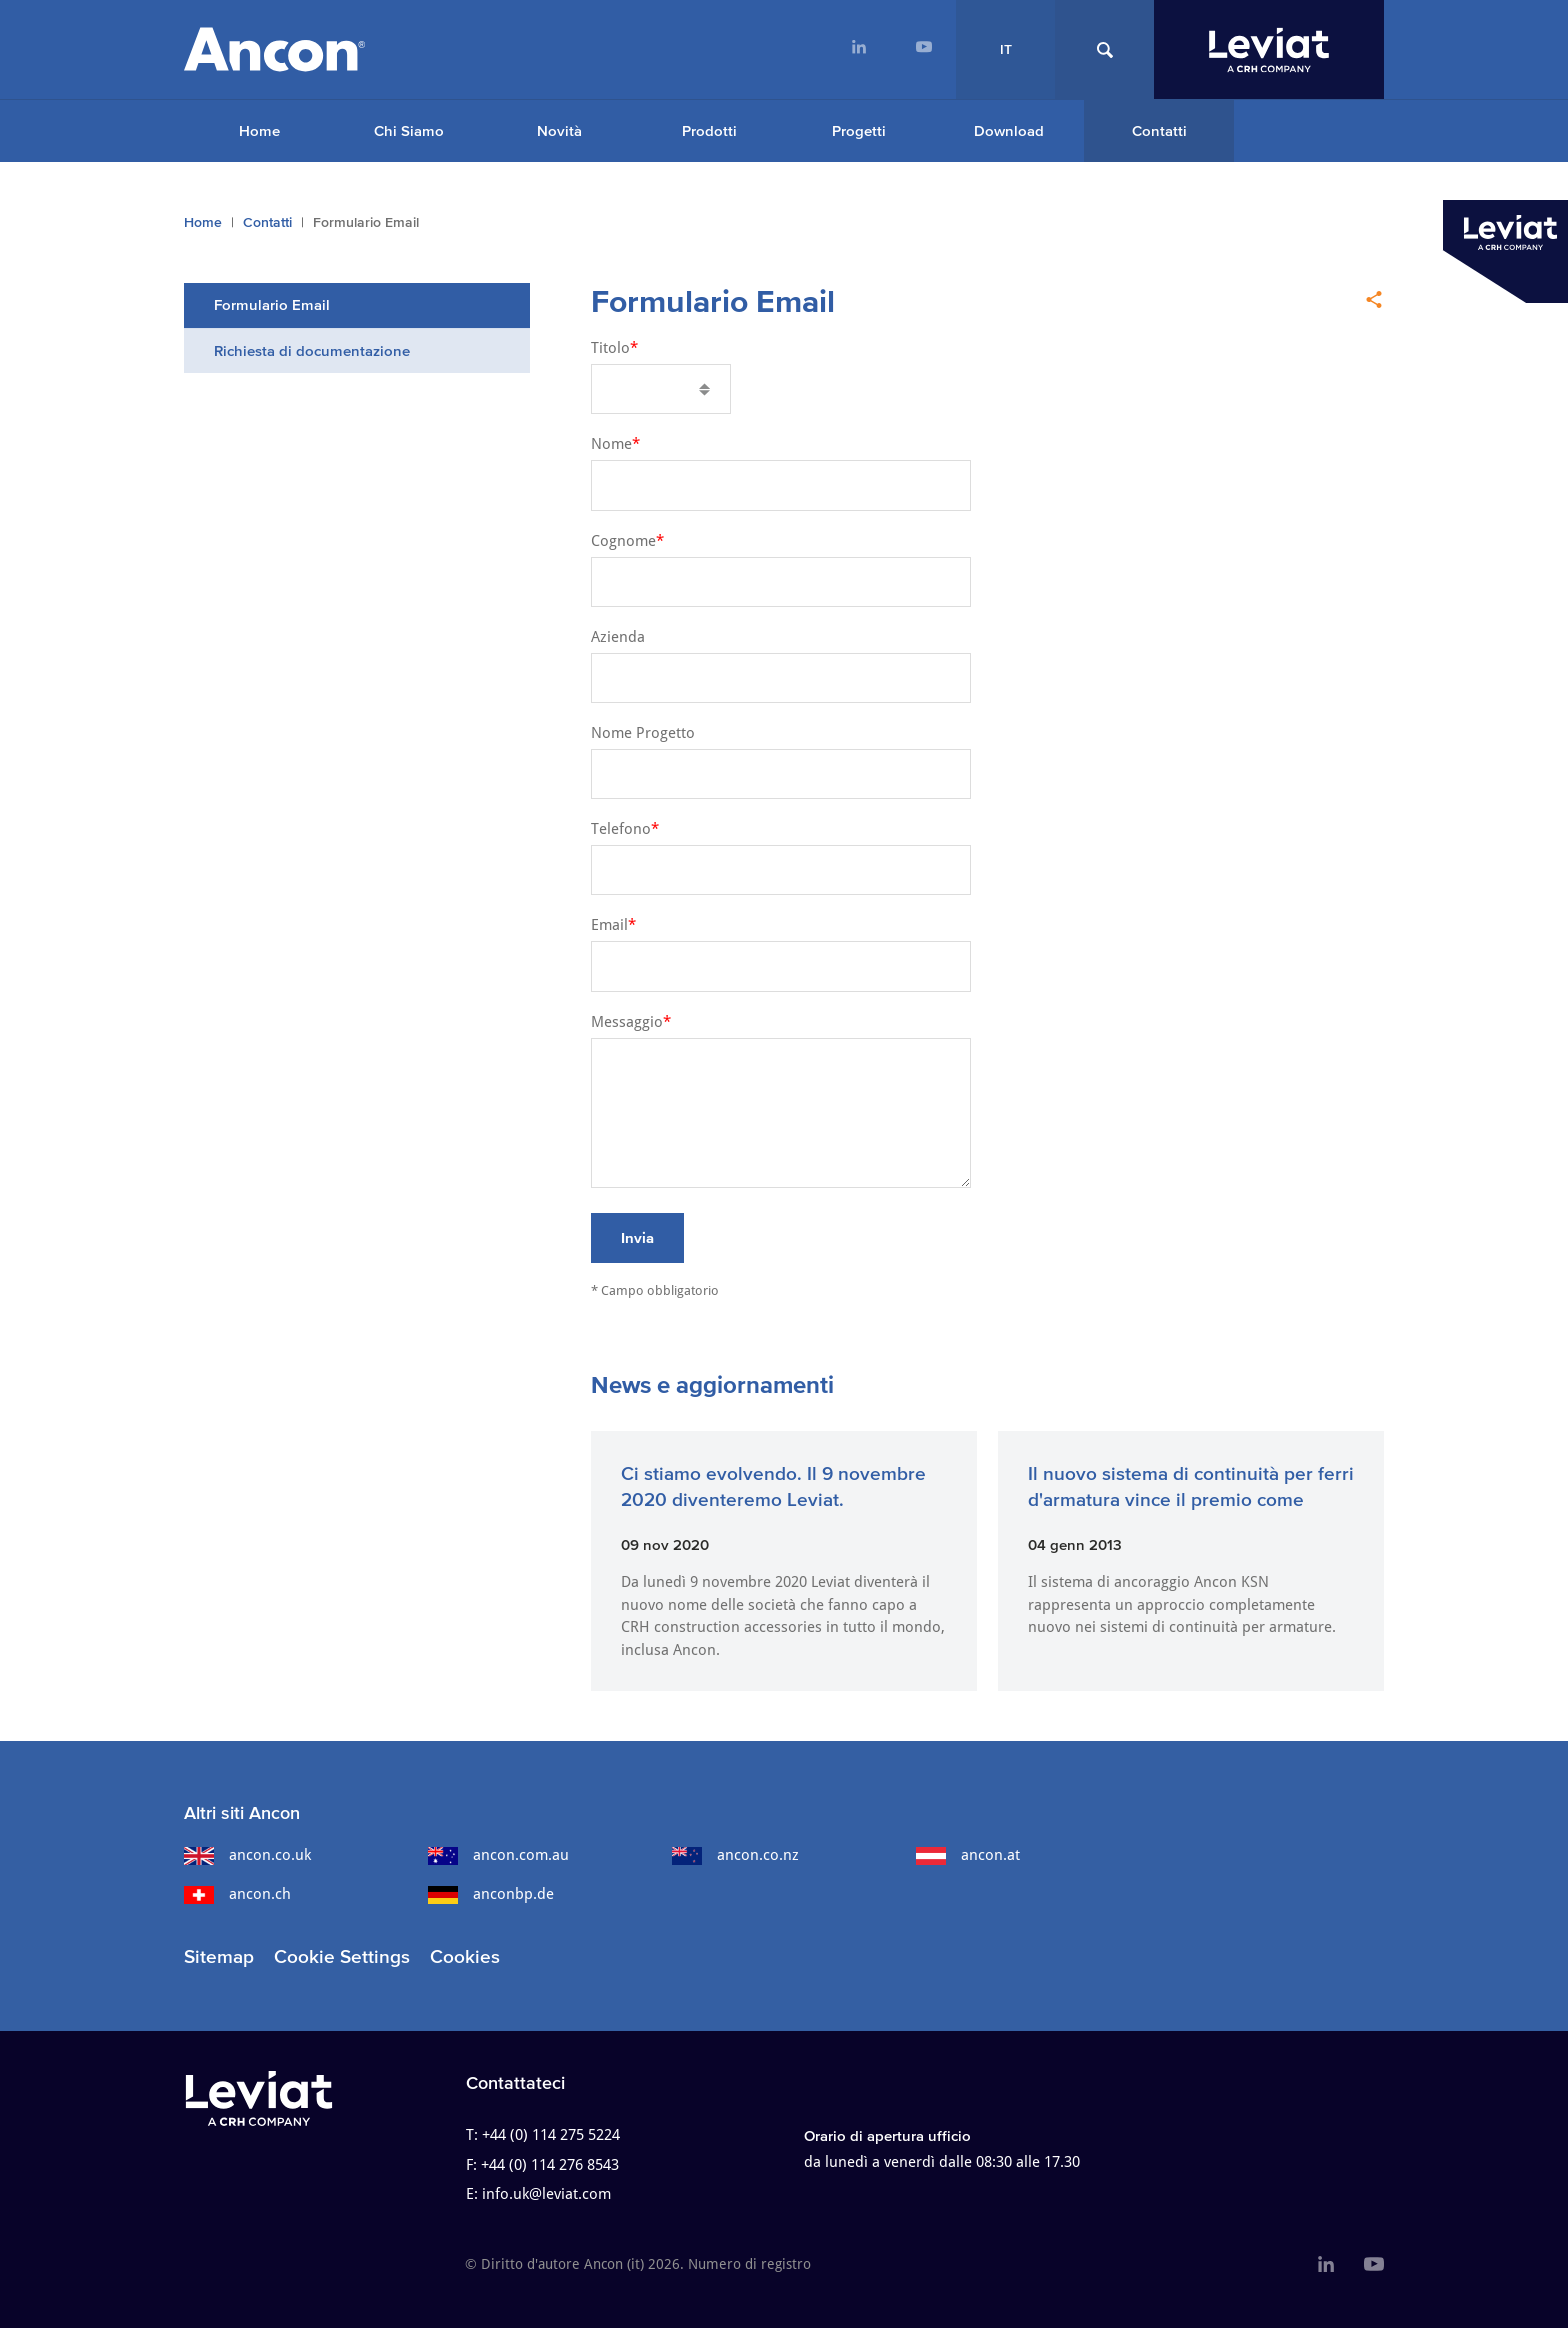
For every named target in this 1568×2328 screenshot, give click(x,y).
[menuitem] (858, 49)
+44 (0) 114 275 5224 (551, 2135)
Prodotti (709, 130)
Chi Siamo (409, 130)
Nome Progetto (643, 733)
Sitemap (219, 1956)
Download (1009, 130)
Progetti (859, 130)
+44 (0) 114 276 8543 (550, 2165)
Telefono (621, 829)
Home (259, 130)
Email (609, 925)
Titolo (610, 348)
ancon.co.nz (735, 1855)
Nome (611, 444)
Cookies (465, 1956)
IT (1006, 49)
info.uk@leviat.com (546, 2194)
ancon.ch (237, 1894)
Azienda (618, 637)
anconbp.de (491, 1894)
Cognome (623, 541)
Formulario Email (272, 304)
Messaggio (627, 1022)
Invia (637, 1237)
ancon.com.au (498, 1855)
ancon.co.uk (247, 1855)
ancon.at (968, 1855)
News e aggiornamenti (712, 1384)
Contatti (1159, 130)
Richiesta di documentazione (312, 350)
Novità (559, 130)
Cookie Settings (342, 1956)
